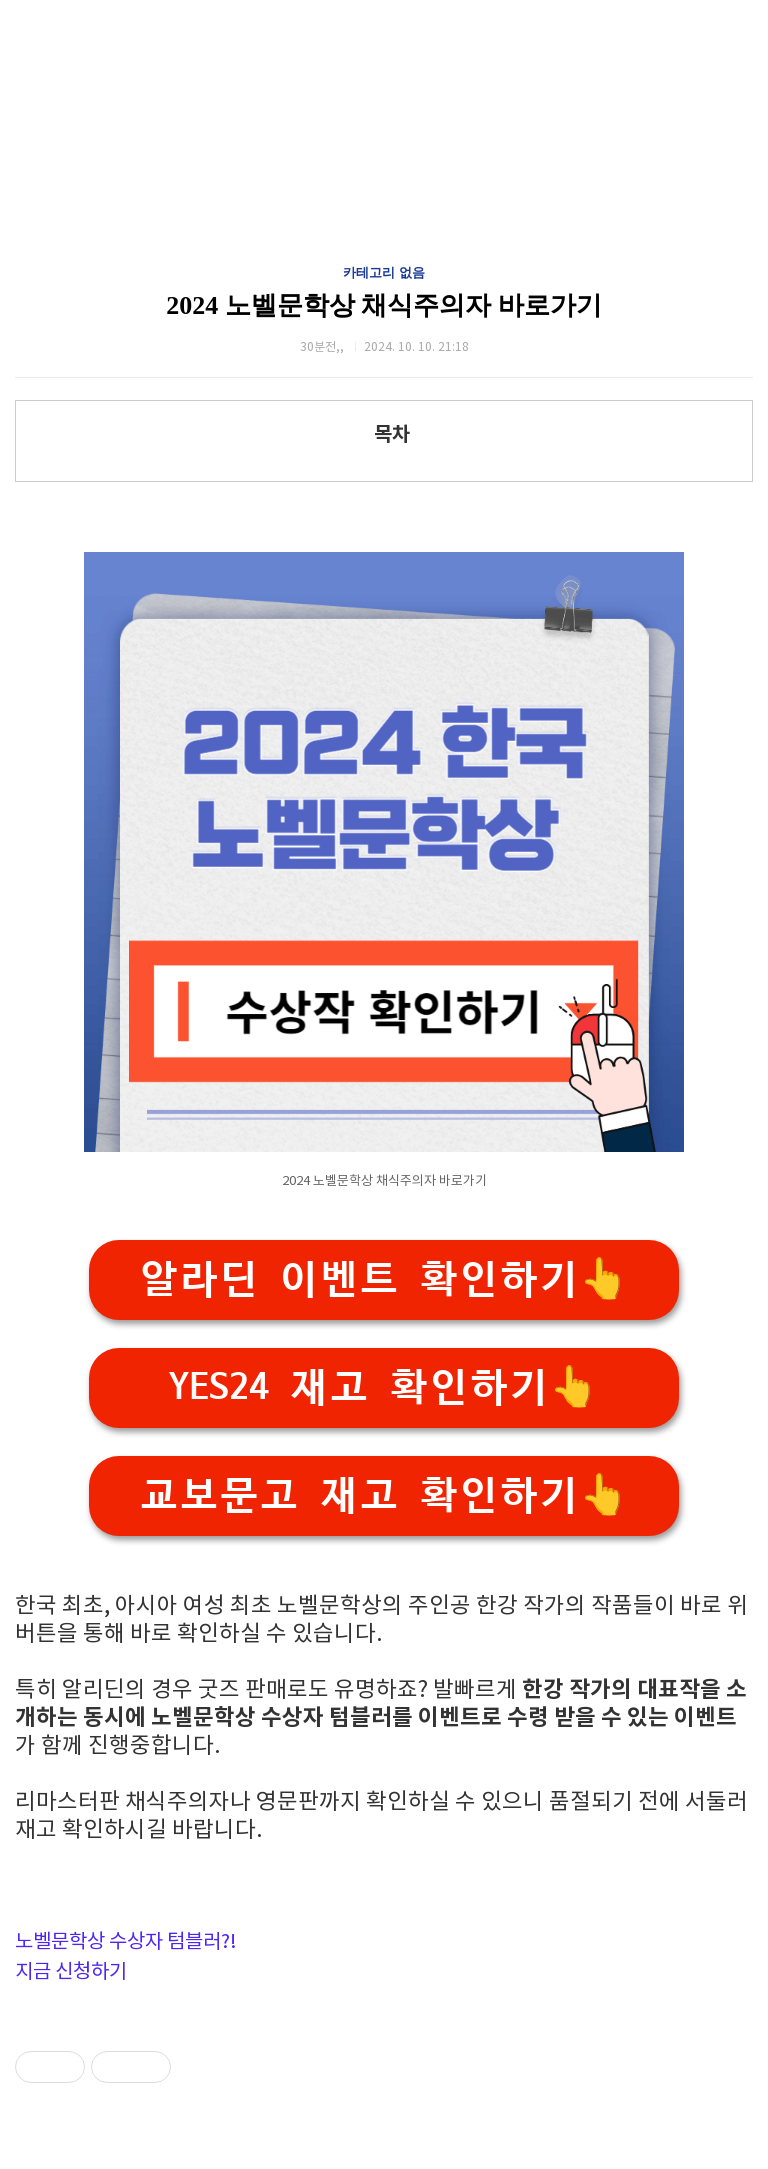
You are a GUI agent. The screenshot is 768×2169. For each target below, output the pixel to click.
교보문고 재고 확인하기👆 (384, 1495)
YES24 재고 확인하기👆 (384, 1387)
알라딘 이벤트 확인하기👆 (384, 1279)
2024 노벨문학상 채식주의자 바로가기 (384, 305)
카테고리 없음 (383, 272)
